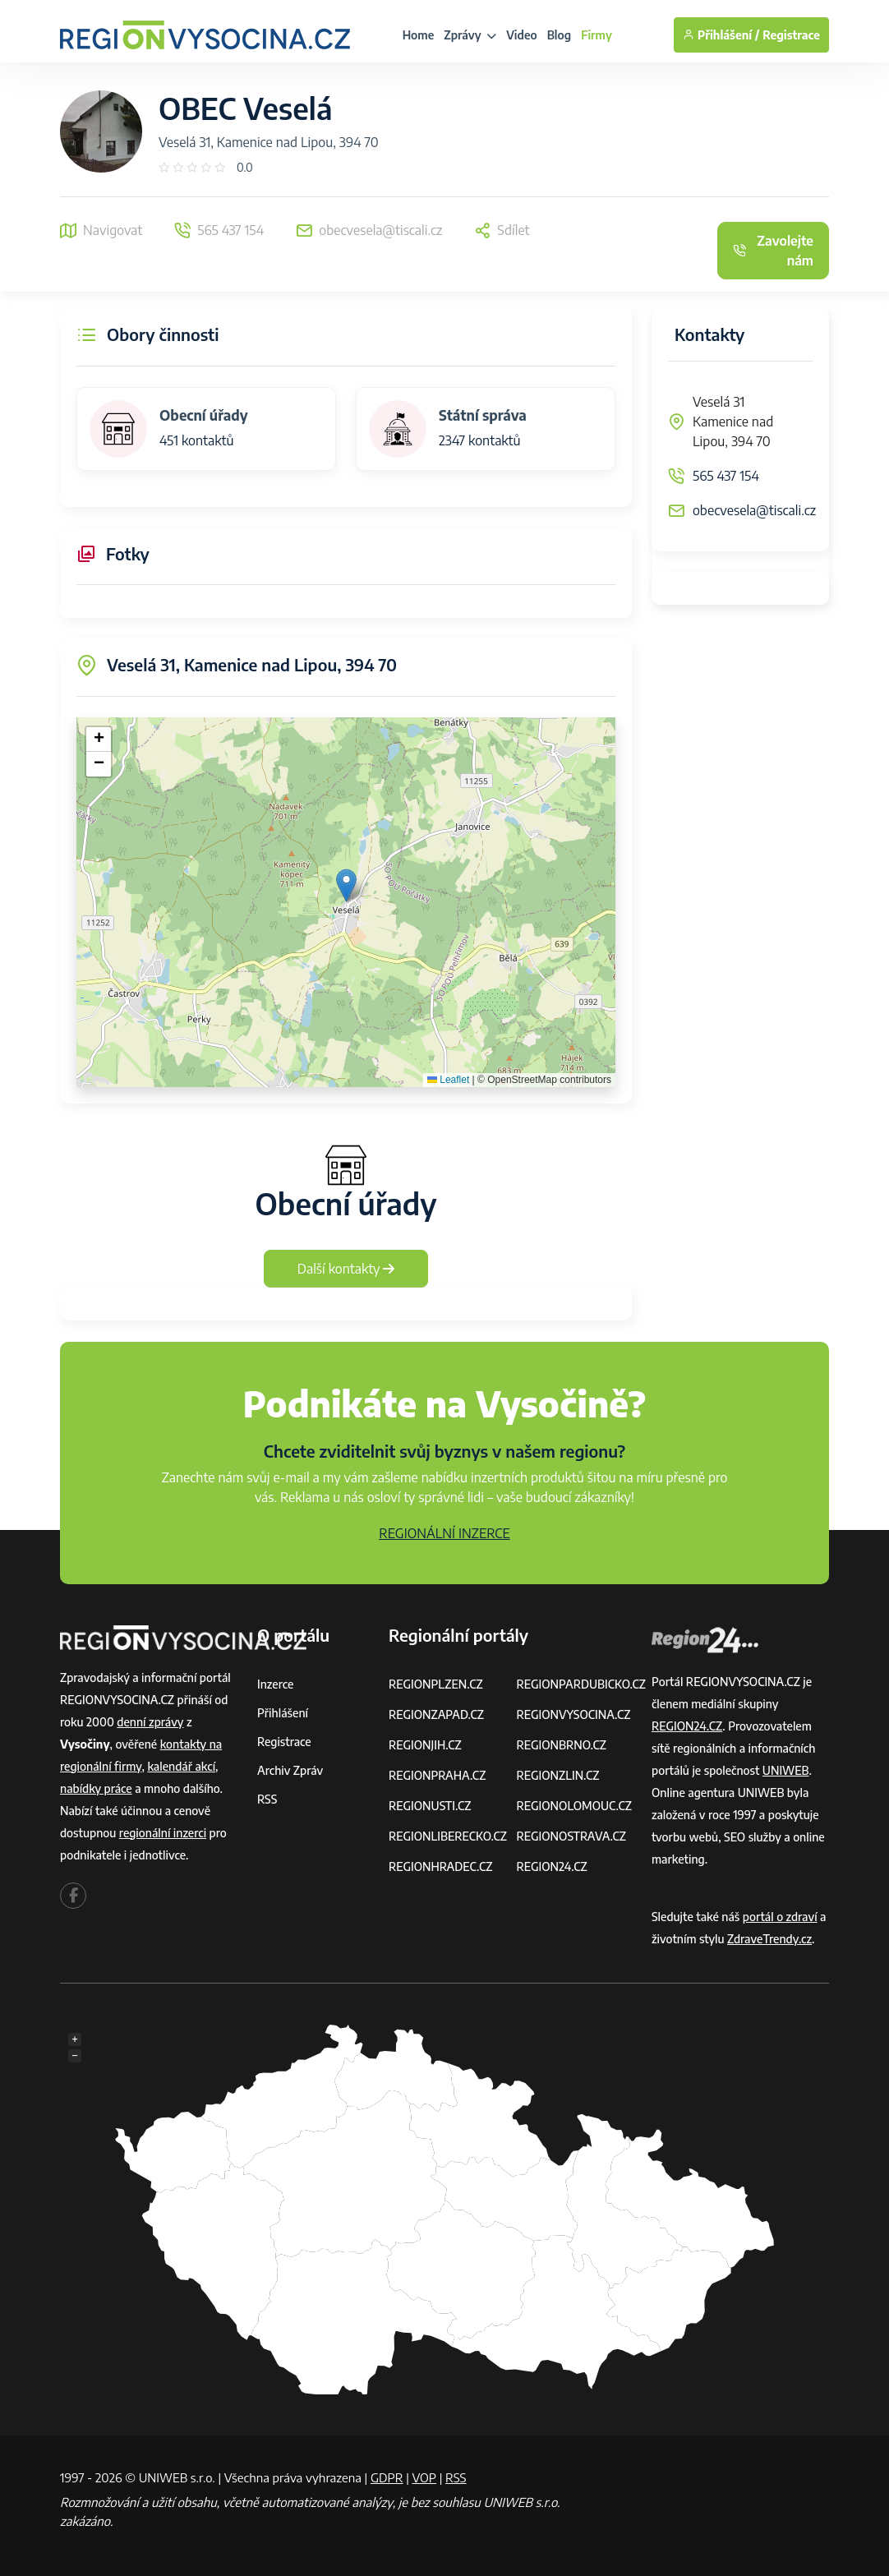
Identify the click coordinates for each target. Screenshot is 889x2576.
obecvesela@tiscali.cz (754, 510)
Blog (559, 35)
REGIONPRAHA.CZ (437, 1775)
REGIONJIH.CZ (425, 1745)
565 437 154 (726, 476)
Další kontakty (346, 1268)
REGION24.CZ (551, 1866)
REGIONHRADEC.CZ (440, 1866)
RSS (267, 1799)
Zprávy (470, 35)
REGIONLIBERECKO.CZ (448, 1836)
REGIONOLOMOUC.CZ (574, 1806)
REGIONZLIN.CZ (557, 1775)
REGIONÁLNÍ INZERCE (444, 1533)
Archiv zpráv (290, 1770)
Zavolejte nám (773, 251)
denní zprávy (150, 1722)
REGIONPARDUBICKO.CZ (581, 1684)
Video (521, 35)
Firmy (596, 35)
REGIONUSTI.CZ (430, 1806)
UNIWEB (785, 1770)
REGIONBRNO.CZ (561, 1745)
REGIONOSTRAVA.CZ (570, 1836)
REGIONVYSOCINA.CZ (573, 1714)
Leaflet (448, 1079)
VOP (424, 2477)
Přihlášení (282, 1713)
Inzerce (275, 1684)
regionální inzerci (162, 1833)
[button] (346, 885)
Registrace (791, 35)
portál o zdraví (780, 1917)
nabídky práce (96, 1788)
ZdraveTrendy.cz (769, 1939)
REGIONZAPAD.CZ (436, 1714)
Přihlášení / (721, 35)
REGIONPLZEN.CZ (436, 1684)
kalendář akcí (181, 1766)
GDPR (387, 2477)
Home (419, 35)
